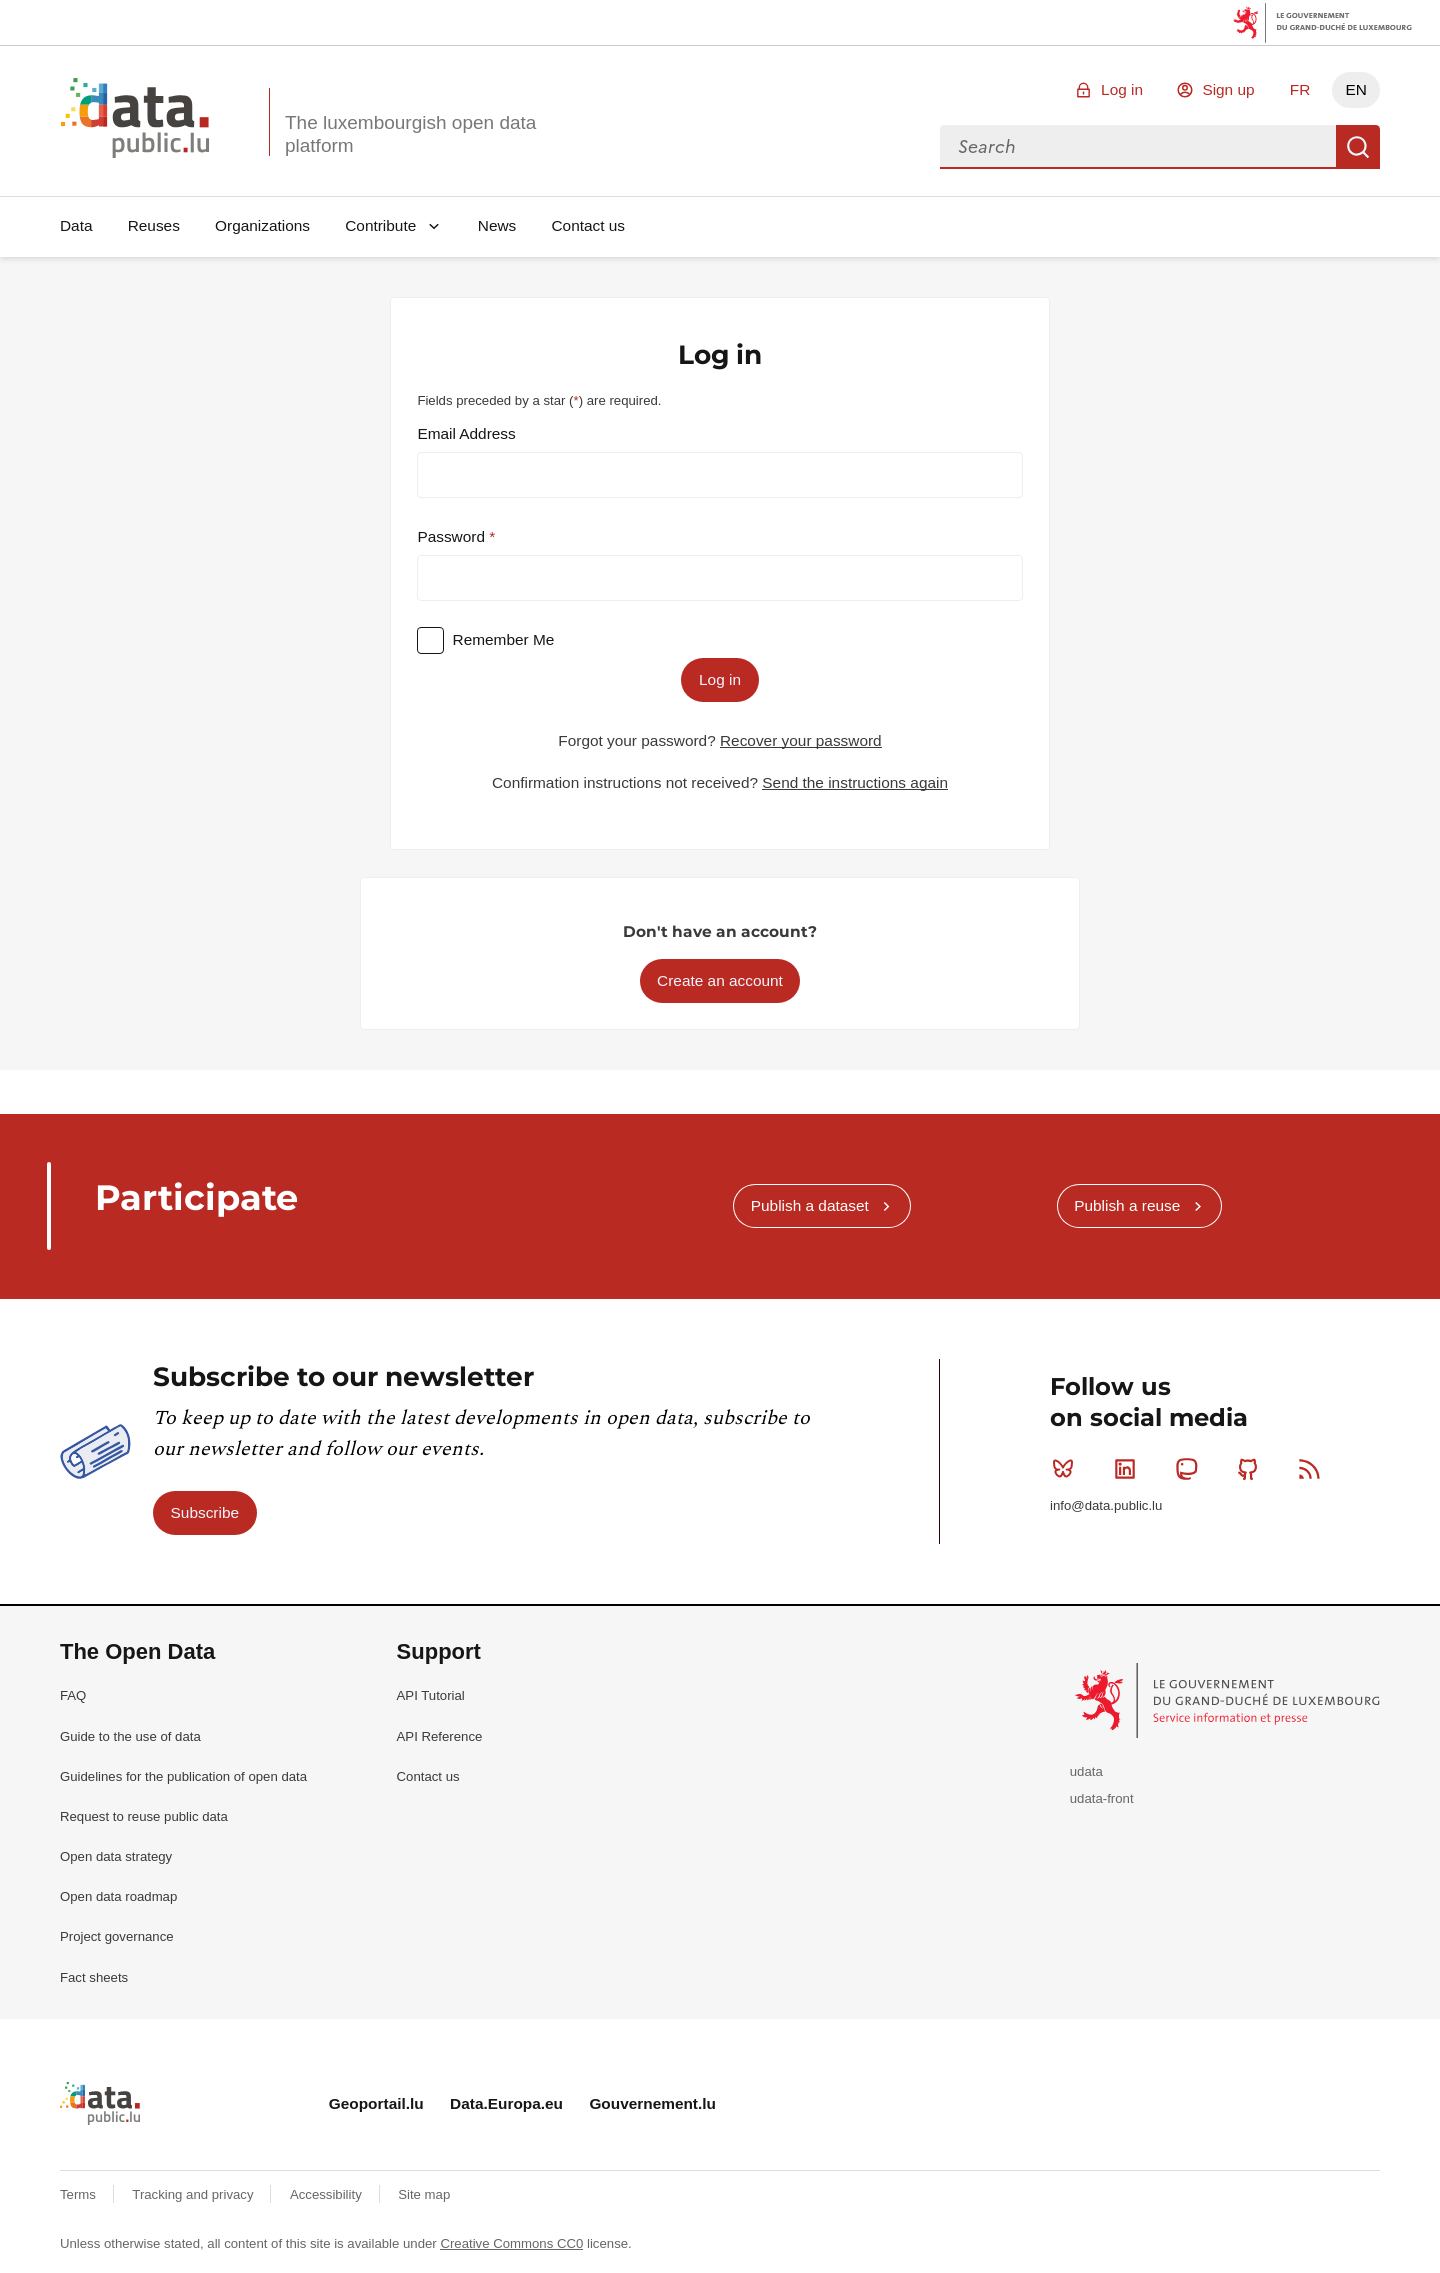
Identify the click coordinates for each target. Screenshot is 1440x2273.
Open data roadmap (118, 1896)
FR (1300, 89)
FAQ (73, 1695)
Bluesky (1067, 1469)
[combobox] (1138, 147)
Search (1358, 147)
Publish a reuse (1127, 1205)
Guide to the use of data (130, 1736)
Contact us (588, 225)
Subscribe (205, 1512)
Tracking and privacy (194, 2194)
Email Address (466, 433)
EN (1355, 89)
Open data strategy (116, 1856)
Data (76, 225)
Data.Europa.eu (506, 2103)
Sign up (1228, 89)
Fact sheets (94, 1977)
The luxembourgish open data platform (410, 134)
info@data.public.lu (1106, 1505)
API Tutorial (431, 1695)
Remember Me (504, 639)
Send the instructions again (855, 782)
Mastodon (1190, 1469)
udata (1086, 1771)
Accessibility (327, 2194)
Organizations (262, 225)
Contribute (380, 225)
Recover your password (801, 740)
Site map (424, 2194)
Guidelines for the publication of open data (183, 1776)
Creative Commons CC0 (511, 2243)
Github (1252, 1469)
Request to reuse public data (144, 1816)
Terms (80, 2194)
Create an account (720, 980)
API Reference (440, 1736)
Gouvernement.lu (652, 2103)
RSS (1313, 1469)
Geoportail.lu (376, 2103)
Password (453, 536)
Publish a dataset (810, 1205)
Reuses (154, 225)
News (497, 225)
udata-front (1102, 1798)
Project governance (117, 1936)
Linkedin (1129, 1469)
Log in (1122, 89)
